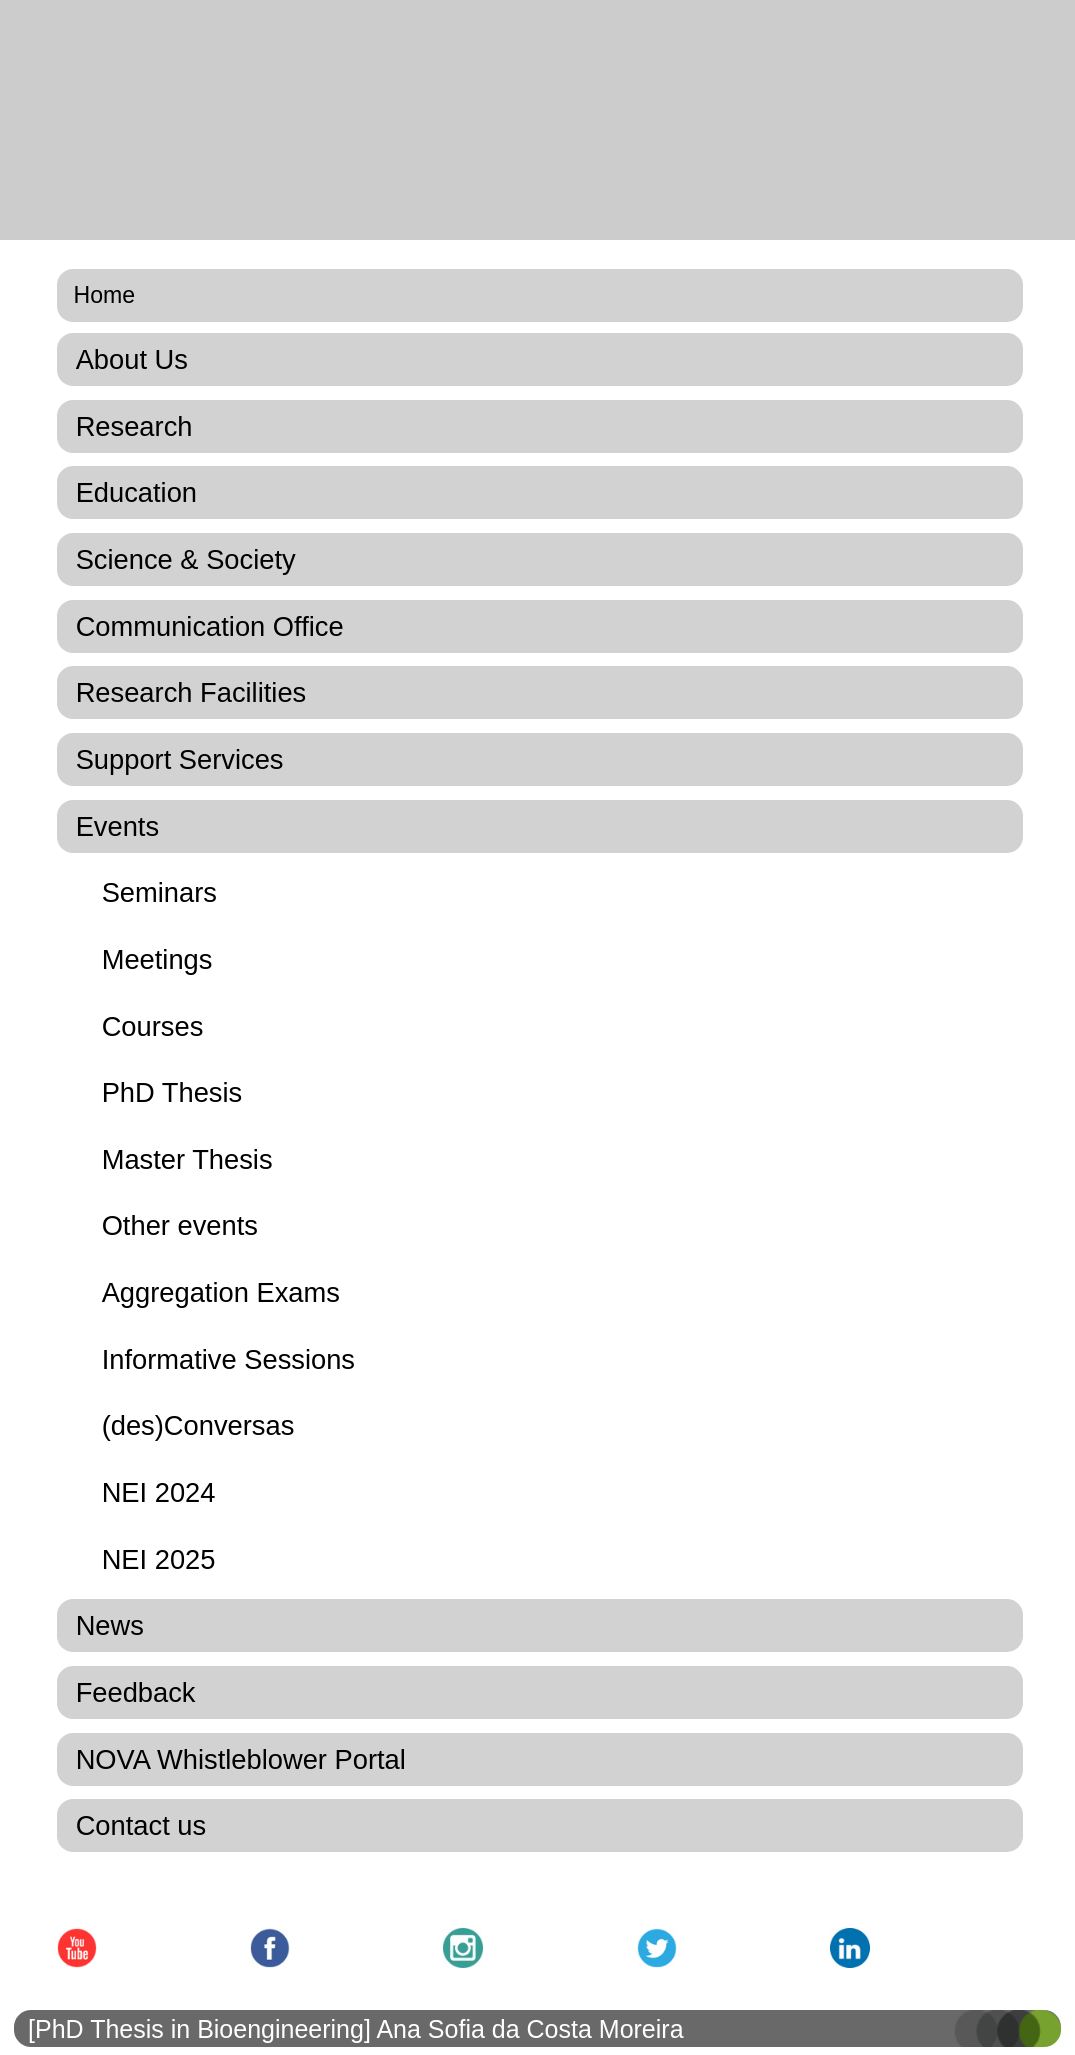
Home (105, 295)
